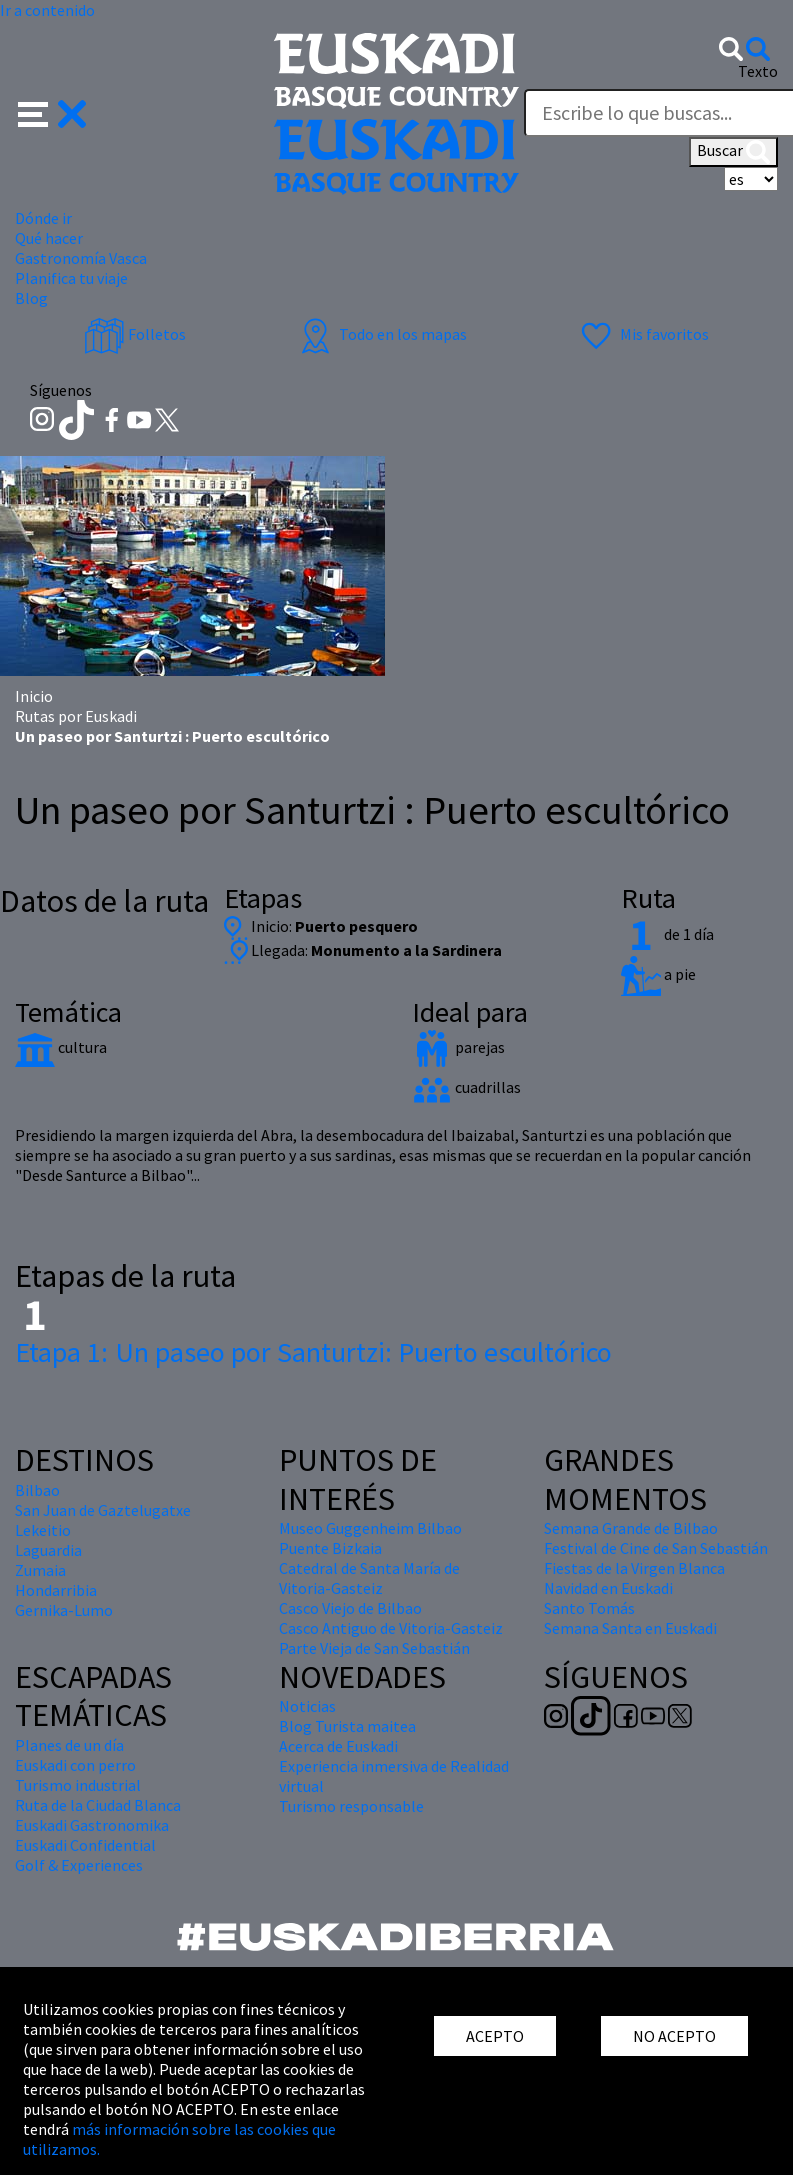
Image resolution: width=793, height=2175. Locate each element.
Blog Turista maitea (347, 1726)
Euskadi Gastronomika (92, 1825)
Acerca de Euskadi (338, 1746)
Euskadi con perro (75, 1765)
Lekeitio (43, 1530)
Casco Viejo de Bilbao (350, 1608)
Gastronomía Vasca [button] (81, 258)
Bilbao (37, 1490)
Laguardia (48, 1550)
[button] (52, 112)
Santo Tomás (589, 1608)
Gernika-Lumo (64, 1610)
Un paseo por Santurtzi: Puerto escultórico (313, 1352)
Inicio (34, 696)
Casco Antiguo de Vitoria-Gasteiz (391, 1628)
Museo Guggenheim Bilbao (370, 1528)
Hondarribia (56, 1590)
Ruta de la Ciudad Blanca (98, 1805)
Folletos (135, 334)
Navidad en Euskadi (608, 1588)
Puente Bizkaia (330, 1548)
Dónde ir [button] (43, 218)
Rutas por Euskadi (76, 716)
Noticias (307, 1706)
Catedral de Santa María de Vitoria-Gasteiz (369, 1578)
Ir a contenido (47, 10)
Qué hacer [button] (49, 238)
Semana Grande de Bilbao (631, 1528)
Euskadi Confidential (85, 1845)
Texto (758, 71)
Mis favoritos (642, 334)
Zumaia (40, 1570)
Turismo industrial (78, 1785)
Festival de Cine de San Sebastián (656, 1548)
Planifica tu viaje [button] (71, 278)
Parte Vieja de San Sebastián (374, 1648)
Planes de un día (69, 1745)
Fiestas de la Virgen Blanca (634, 1568)
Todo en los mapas (381, 334)
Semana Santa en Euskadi (630, 1628)
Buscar (733, 152)
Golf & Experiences (79, 1865)
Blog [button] (31, 298)
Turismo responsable (351, 1806)
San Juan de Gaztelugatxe (103, 1510)
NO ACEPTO (674, 2036)
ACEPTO (495, 2036)
